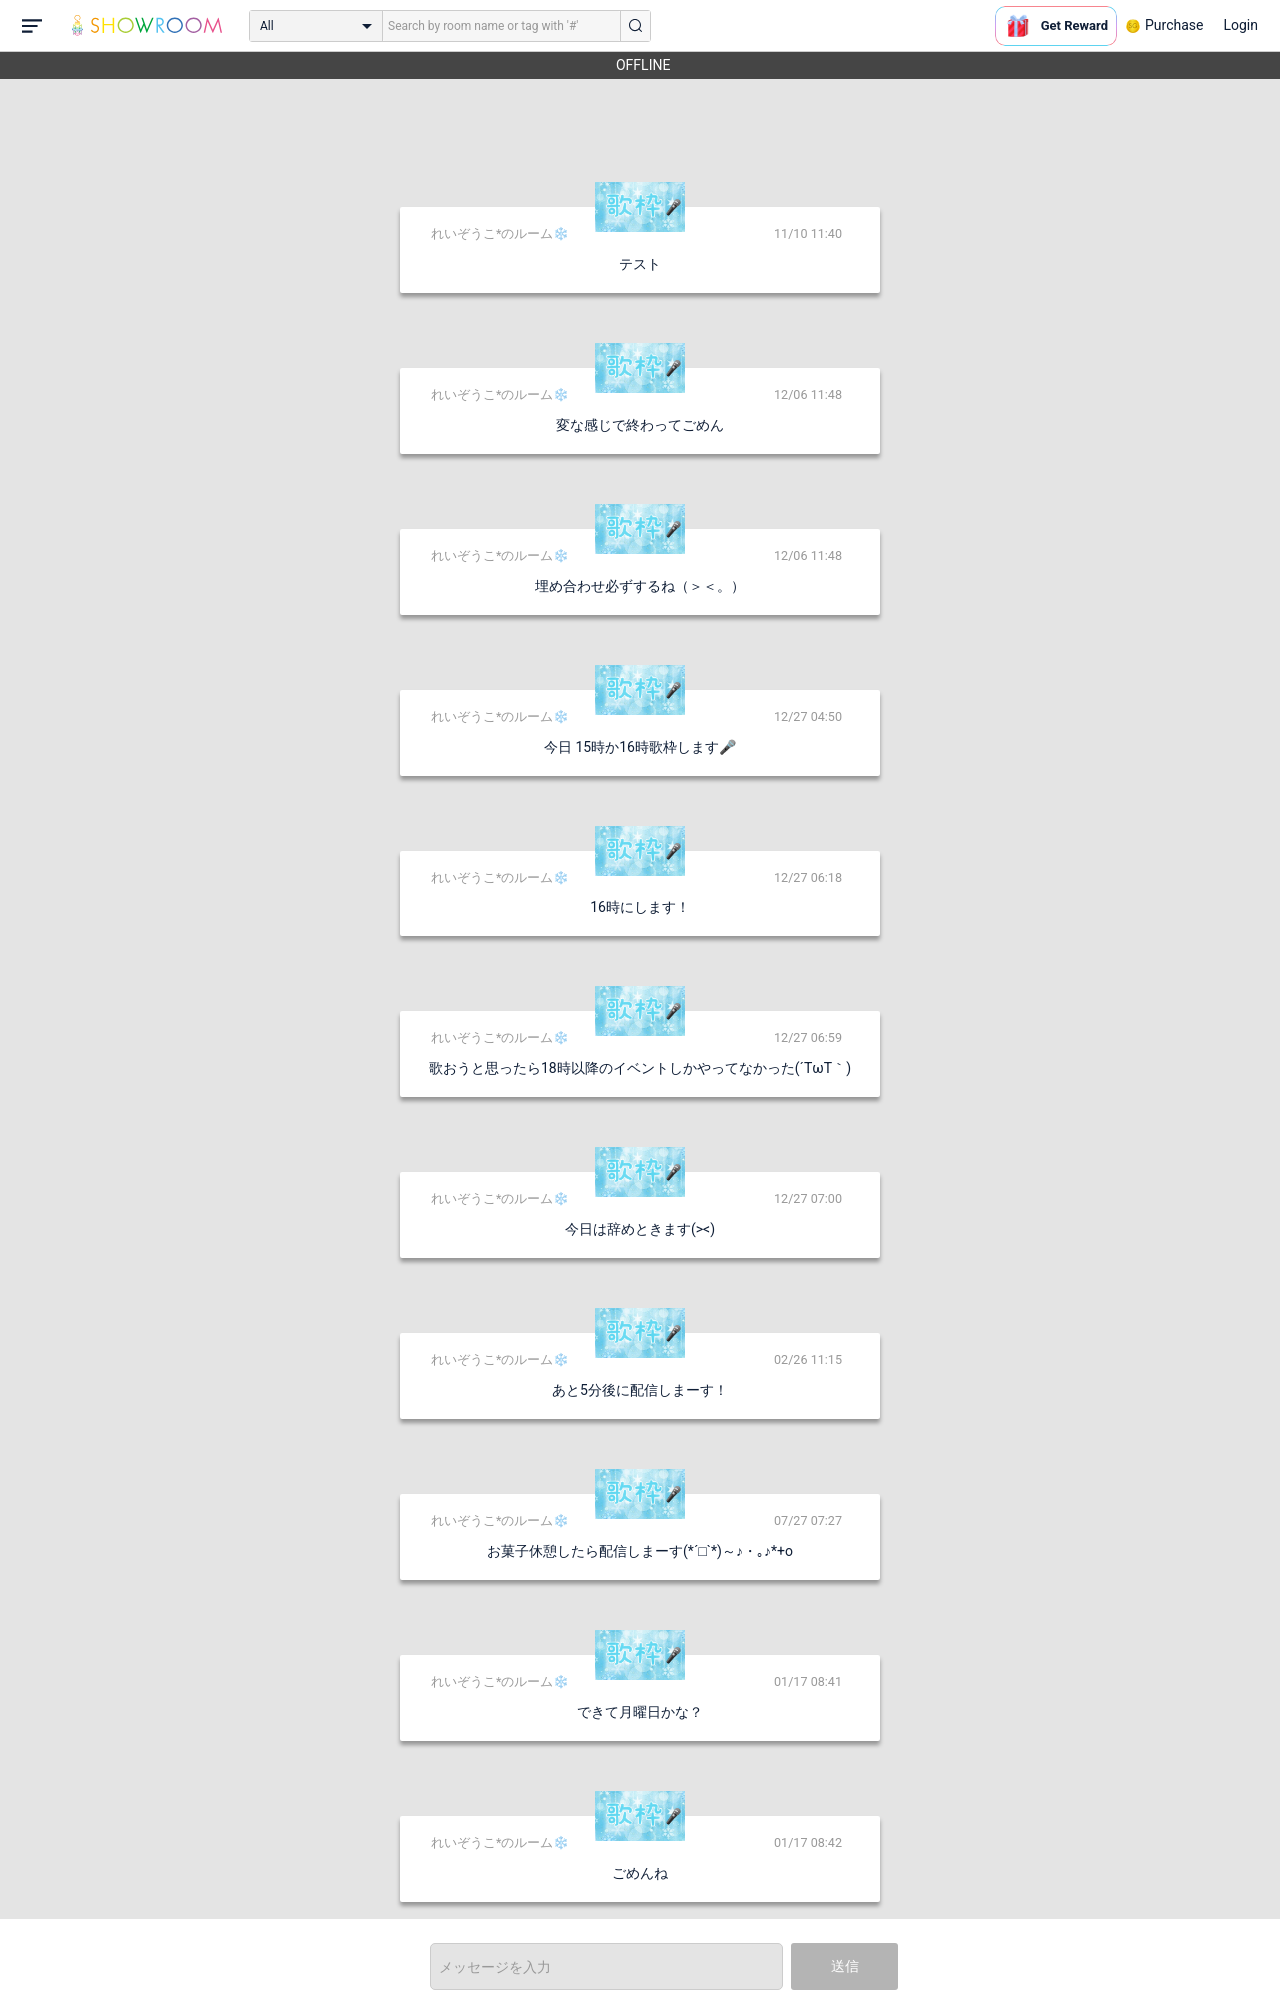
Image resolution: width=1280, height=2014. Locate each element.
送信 (845, 1966)
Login (1240, 25)
